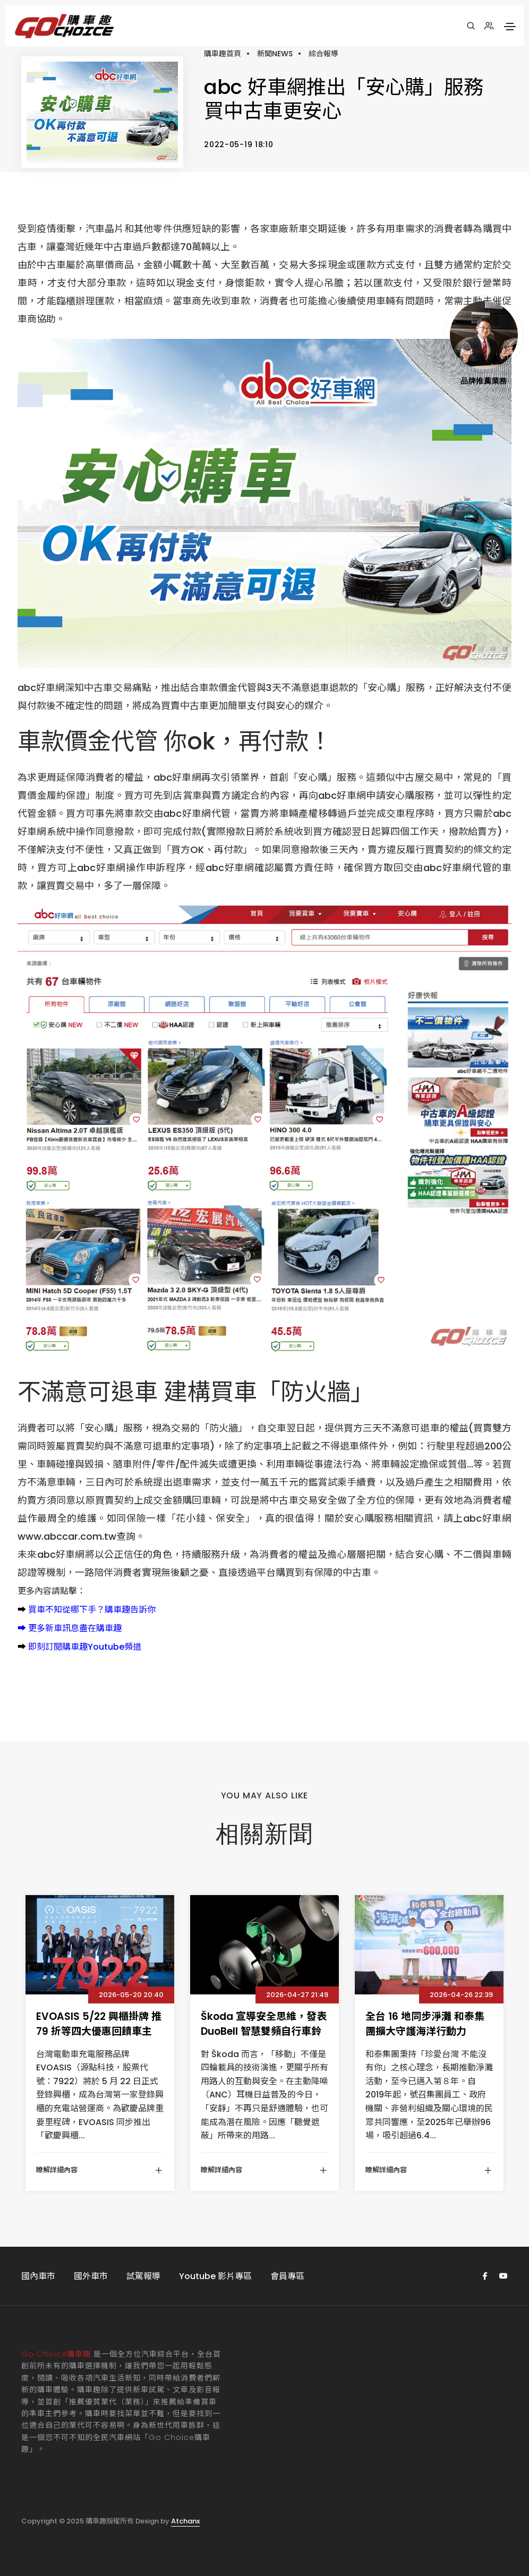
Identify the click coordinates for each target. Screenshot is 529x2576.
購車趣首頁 (222, 53)
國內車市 (38, 2276)
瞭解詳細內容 (100, 2170)
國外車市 (91, 2276)
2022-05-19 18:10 (238, 144)
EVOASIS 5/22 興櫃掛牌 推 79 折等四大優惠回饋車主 (98, 2023)
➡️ (22, 1609)
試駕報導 (143, 2276)
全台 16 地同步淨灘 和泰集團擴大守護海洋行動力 (424, 2023)
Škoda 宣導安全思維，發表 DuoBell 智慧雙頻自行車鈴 (264, 2023)
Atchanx (185, 2521)
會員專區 (287, 2276)
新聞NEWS (275, 53)
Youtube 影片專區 (215, 2276)
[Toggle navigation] (510, 26)
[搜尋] (470, 26)
